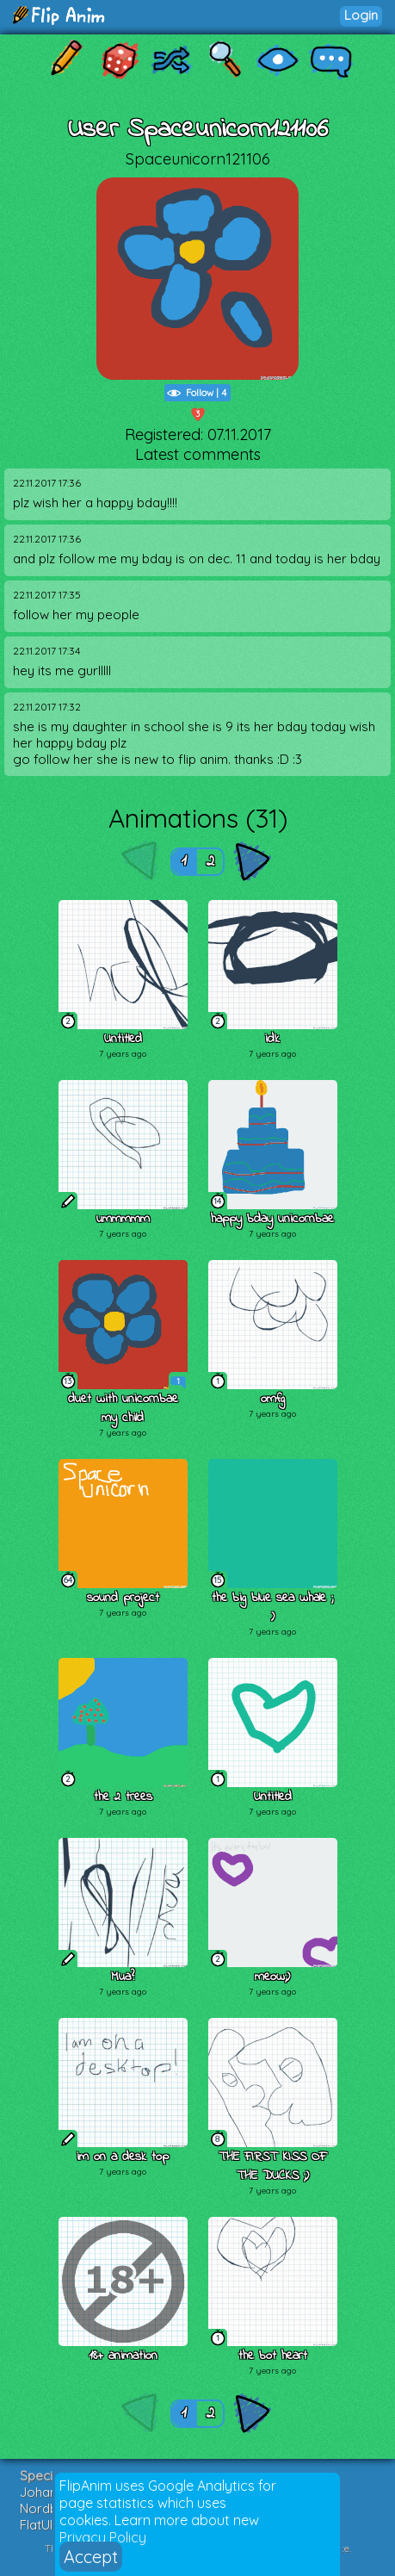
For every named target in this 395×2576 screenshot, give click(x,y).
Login (361, 15)
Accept (91, 2556)
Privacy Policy (102, 2537)
